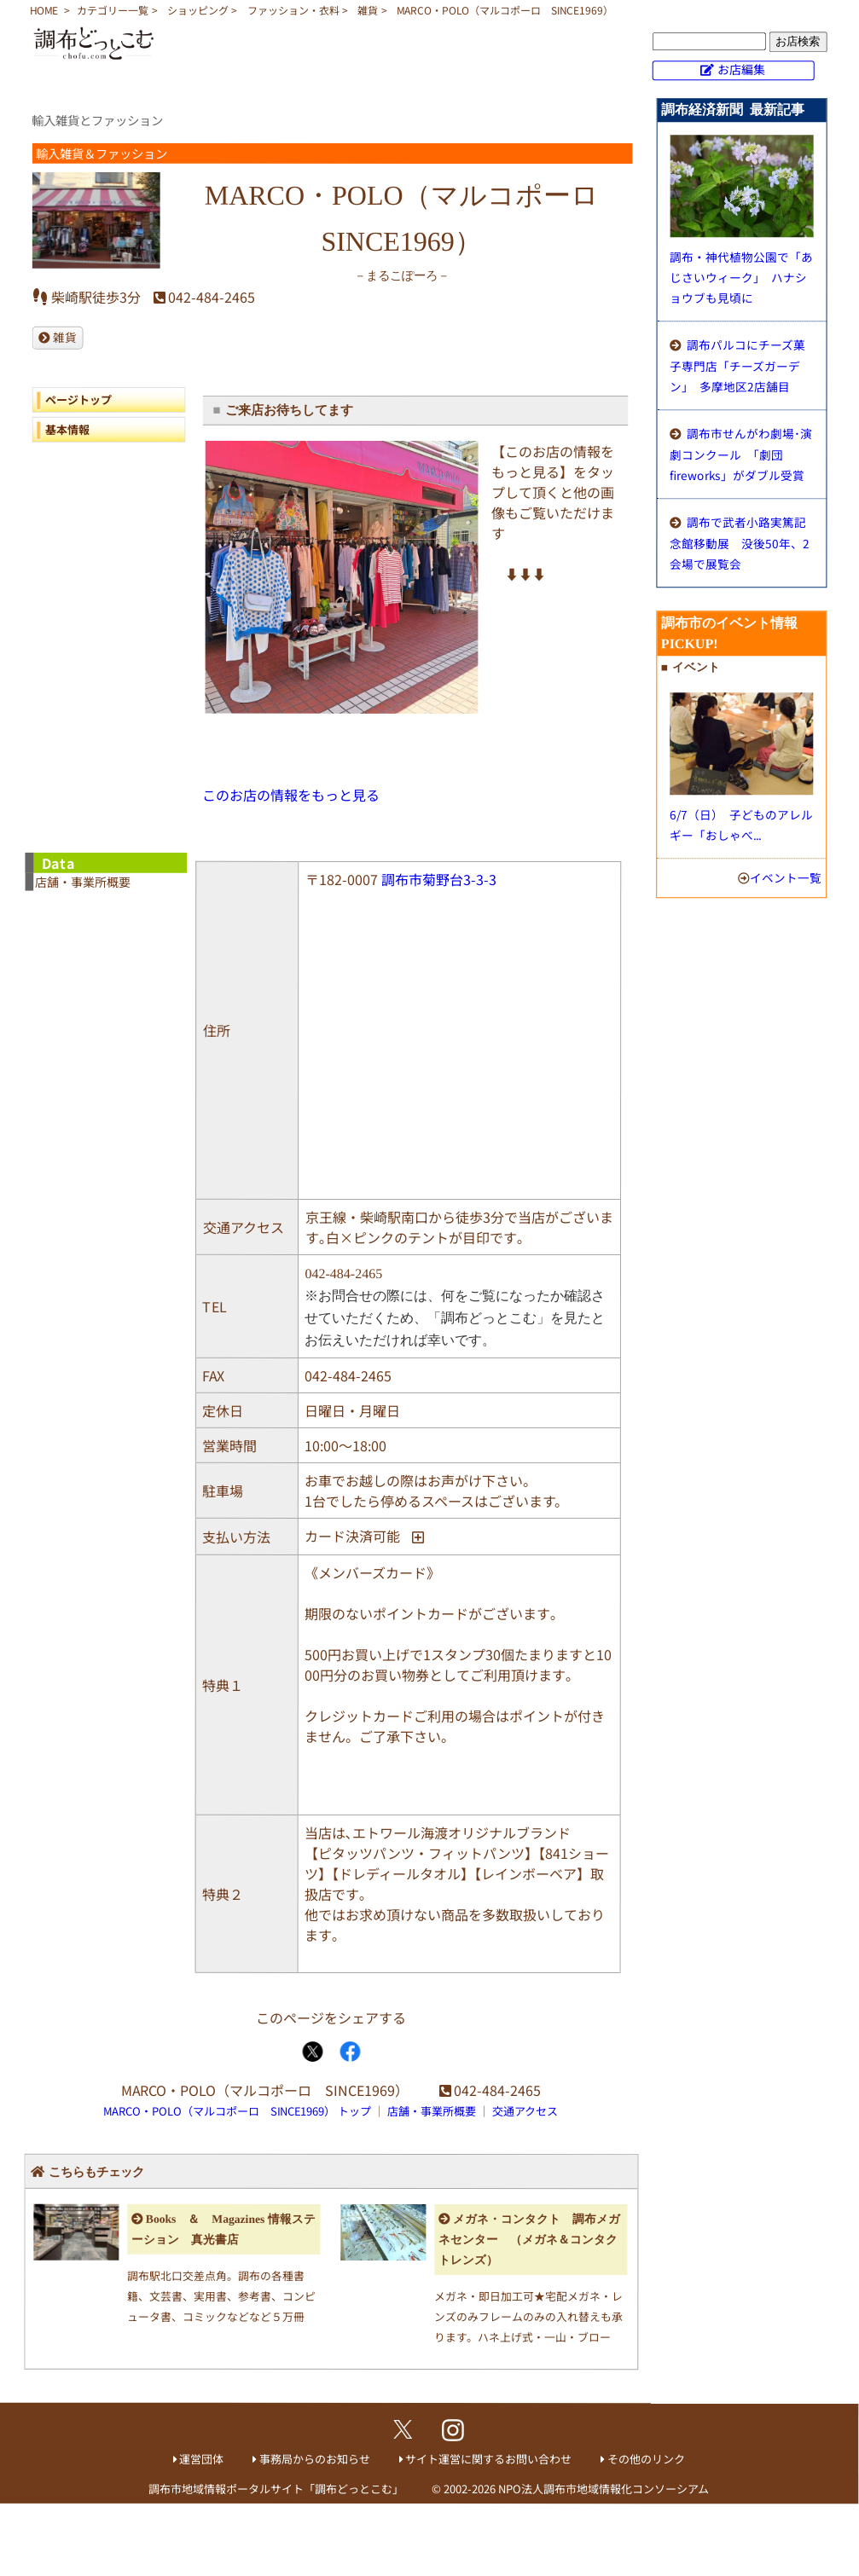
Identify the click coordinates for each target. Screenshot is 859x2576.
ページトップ (78, 399)
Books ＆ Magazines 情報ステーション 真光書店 (223, 2229)
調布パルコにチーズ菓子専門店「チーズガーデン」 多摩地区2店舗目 (737, 365)
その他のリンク (646, 2459)
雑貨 (367, 10)
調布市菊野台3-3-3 (438, 879)
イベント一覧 (785, 877)
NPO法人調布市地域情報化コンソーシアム (603, 2488)
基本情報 (67, 428)
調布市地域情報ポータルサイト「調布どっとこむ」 (275, 2488)
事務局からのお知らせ (314, 2458)
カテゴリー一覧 (112, 10)
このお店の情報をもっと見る (291, 794)
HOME (44, 10)
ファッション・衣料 (293, 10)
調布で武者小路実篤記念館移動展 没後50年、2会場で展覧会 (740, 542)
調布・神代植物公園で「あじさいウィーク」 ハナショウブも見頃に (741, 277)
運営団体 (201, 2458)
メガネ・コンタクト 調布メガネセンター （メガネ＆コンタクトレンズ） (529, 2239)
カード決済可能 (352, 1535)
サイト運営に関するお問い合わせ (488, 2458)
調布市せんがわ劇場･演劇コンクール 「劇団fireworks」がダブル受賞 (741, 454)
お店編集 (741, 69)
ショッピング (198, 10)
